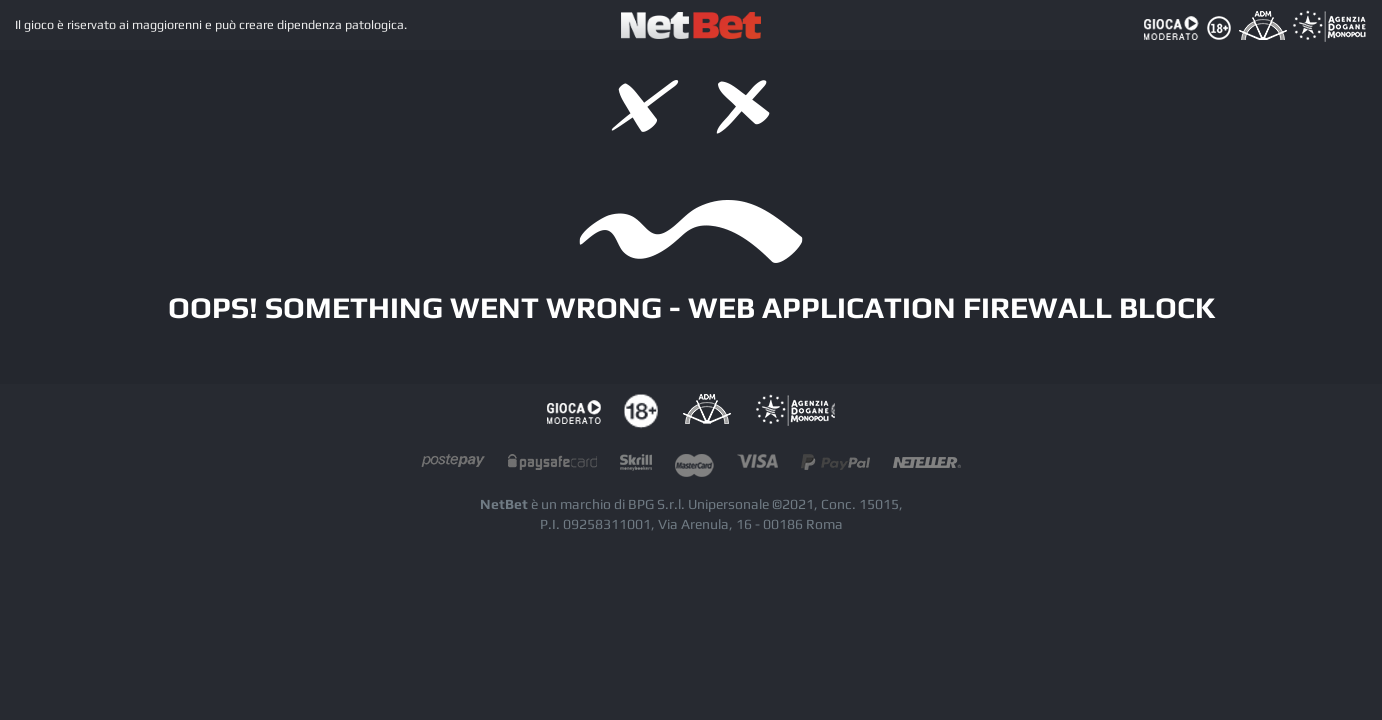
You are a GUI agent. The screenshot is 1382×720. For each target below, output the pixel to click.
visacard (757, 466)
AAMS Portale (795, 411)
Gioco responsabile (574, 411)
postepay (453, 466)
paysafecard (552, 466)
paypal (835, 466)
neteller (927, 466)
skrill (636, 466)
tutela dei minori (641, 411)
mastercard (694, 466)
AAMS (706, 411)
